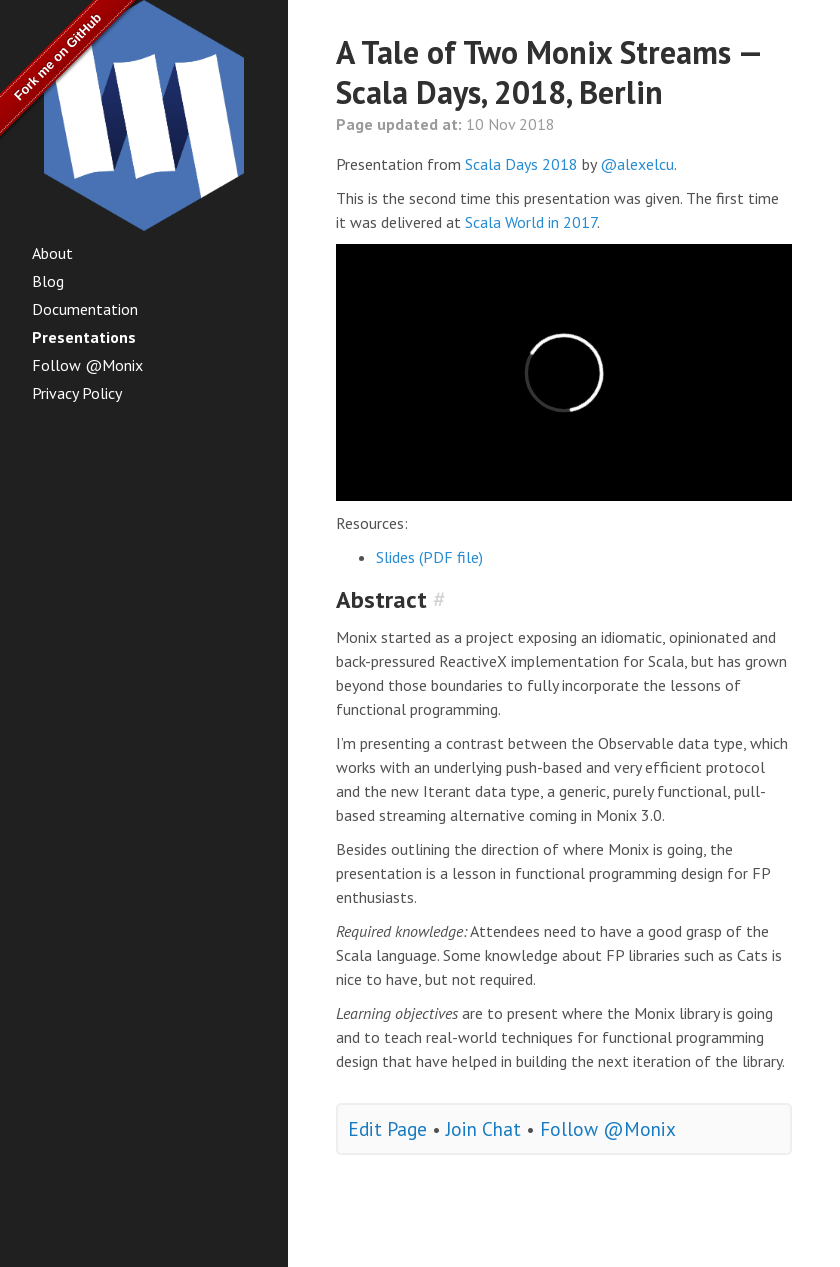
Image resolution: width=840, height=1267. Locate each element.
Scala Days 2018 (521, 164)
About (52, 253)
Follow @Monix (87, 365)
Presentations (84, 337)
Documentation (85, 309)
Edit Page (387, 1128)
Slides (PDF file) (429, 557)
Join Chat (483, 1128)
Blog (48, 281)
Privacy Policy (77, 393)
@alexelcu (637, 164)
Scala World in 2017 (531, 222)
